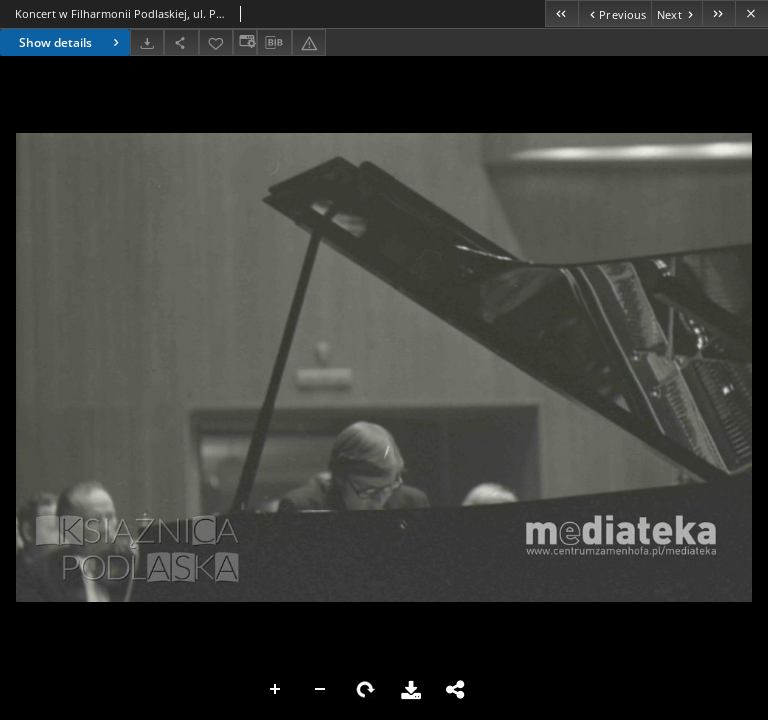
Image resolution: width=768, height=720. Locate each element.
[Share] (181, 42)
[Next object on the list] (676, 13)
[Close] (751, 13)
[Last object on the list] (718, 13)
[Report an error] (309, 42)
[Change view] (245, 42)
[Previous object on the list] (614, 13)
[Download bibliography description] (274, 43)
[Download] (147, 42)
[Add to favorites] (216, 42)
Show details (71, 42)
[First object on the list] (561, 13)
